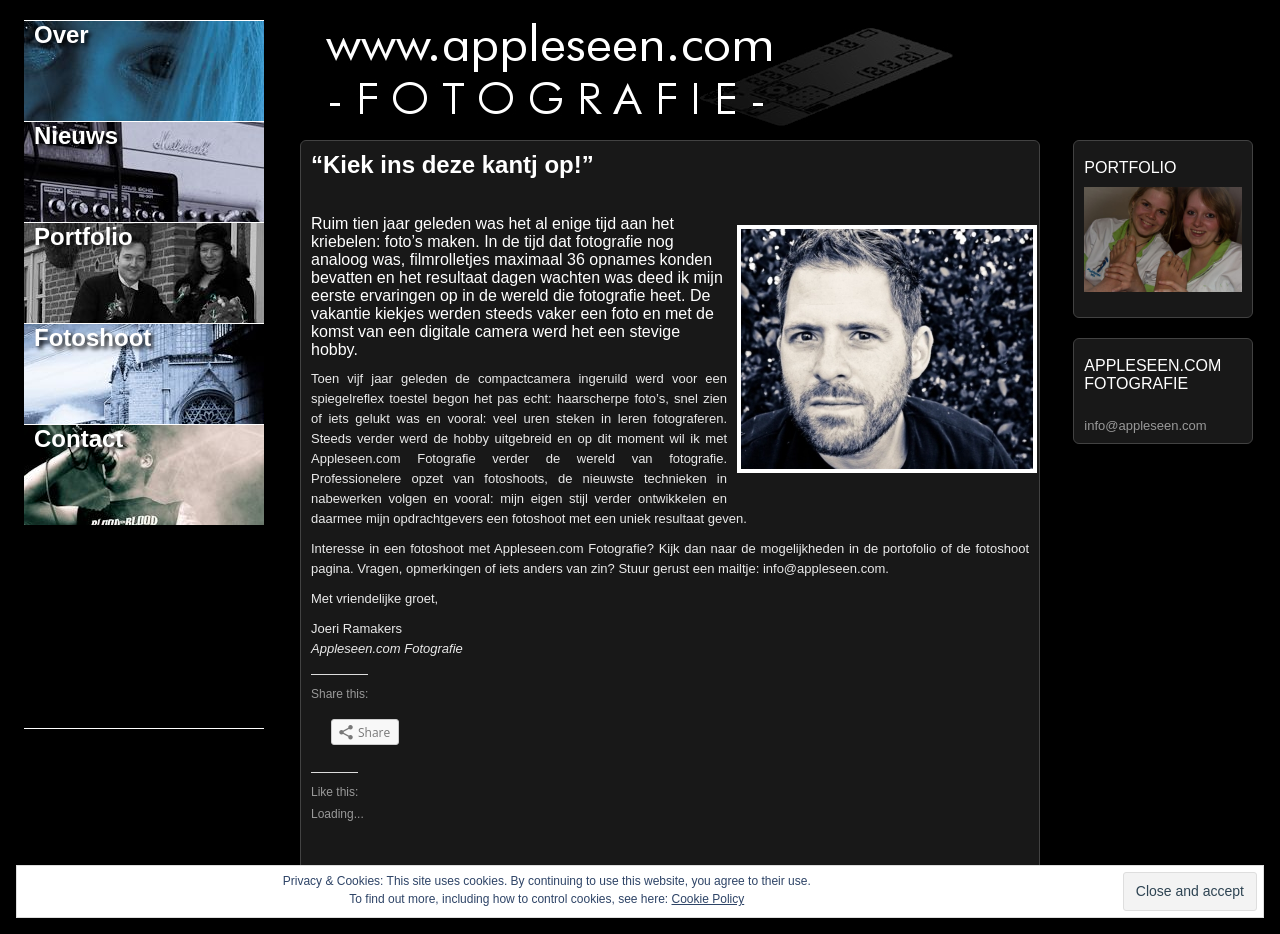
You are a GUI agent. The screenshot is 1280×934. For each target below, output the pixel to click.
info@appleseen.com (1145, 425)
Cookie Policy (708, 899)
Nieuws (76, 135)
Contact (78, 438)
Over (61, 34)
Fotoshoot (92, 337)
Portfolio (83, 236)
